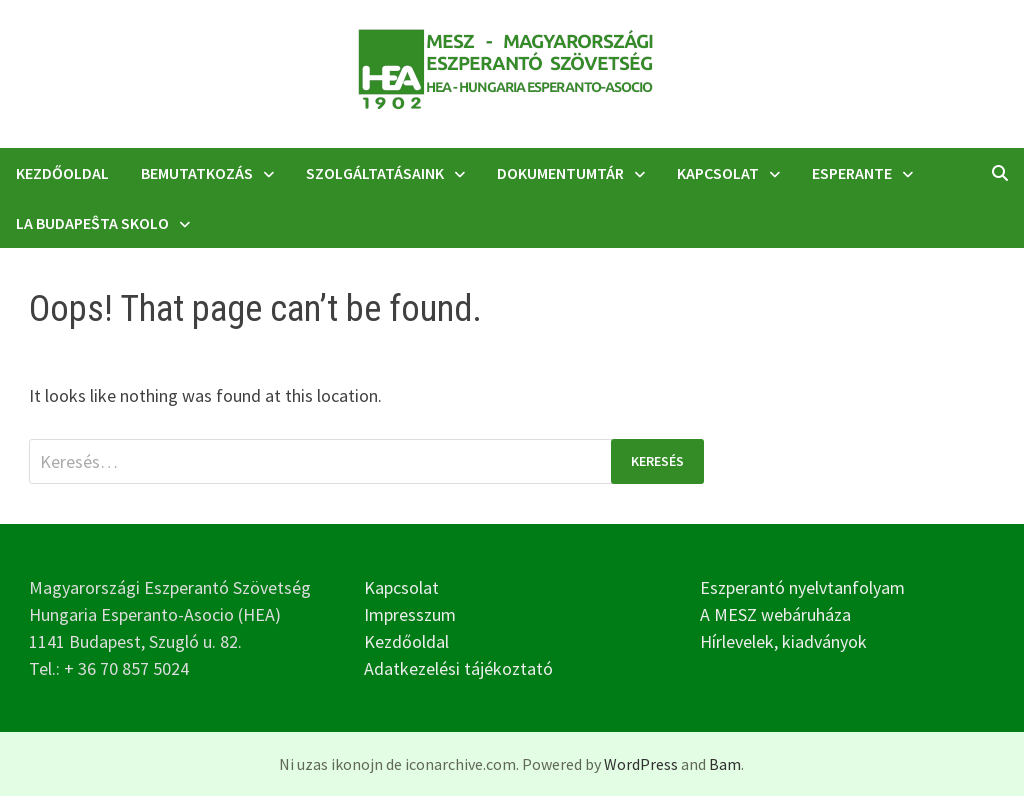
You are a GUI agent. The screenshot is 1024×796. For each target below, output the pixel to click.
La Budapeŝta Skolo (92, 223)
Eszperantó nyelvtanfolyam (802, 587)
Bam (725, 764)
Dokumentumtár (560, 173)
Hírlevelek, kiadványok (783, 641)
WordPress (641, 764)
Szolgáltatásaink (375, 173)
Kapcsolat (718, 173)
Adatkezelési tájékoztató (458, 668)
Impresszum (410, 614)
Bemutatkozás (197, 173)
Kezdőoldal (62, 173)
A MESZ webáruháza (775, 614)
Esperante (852, 173)
